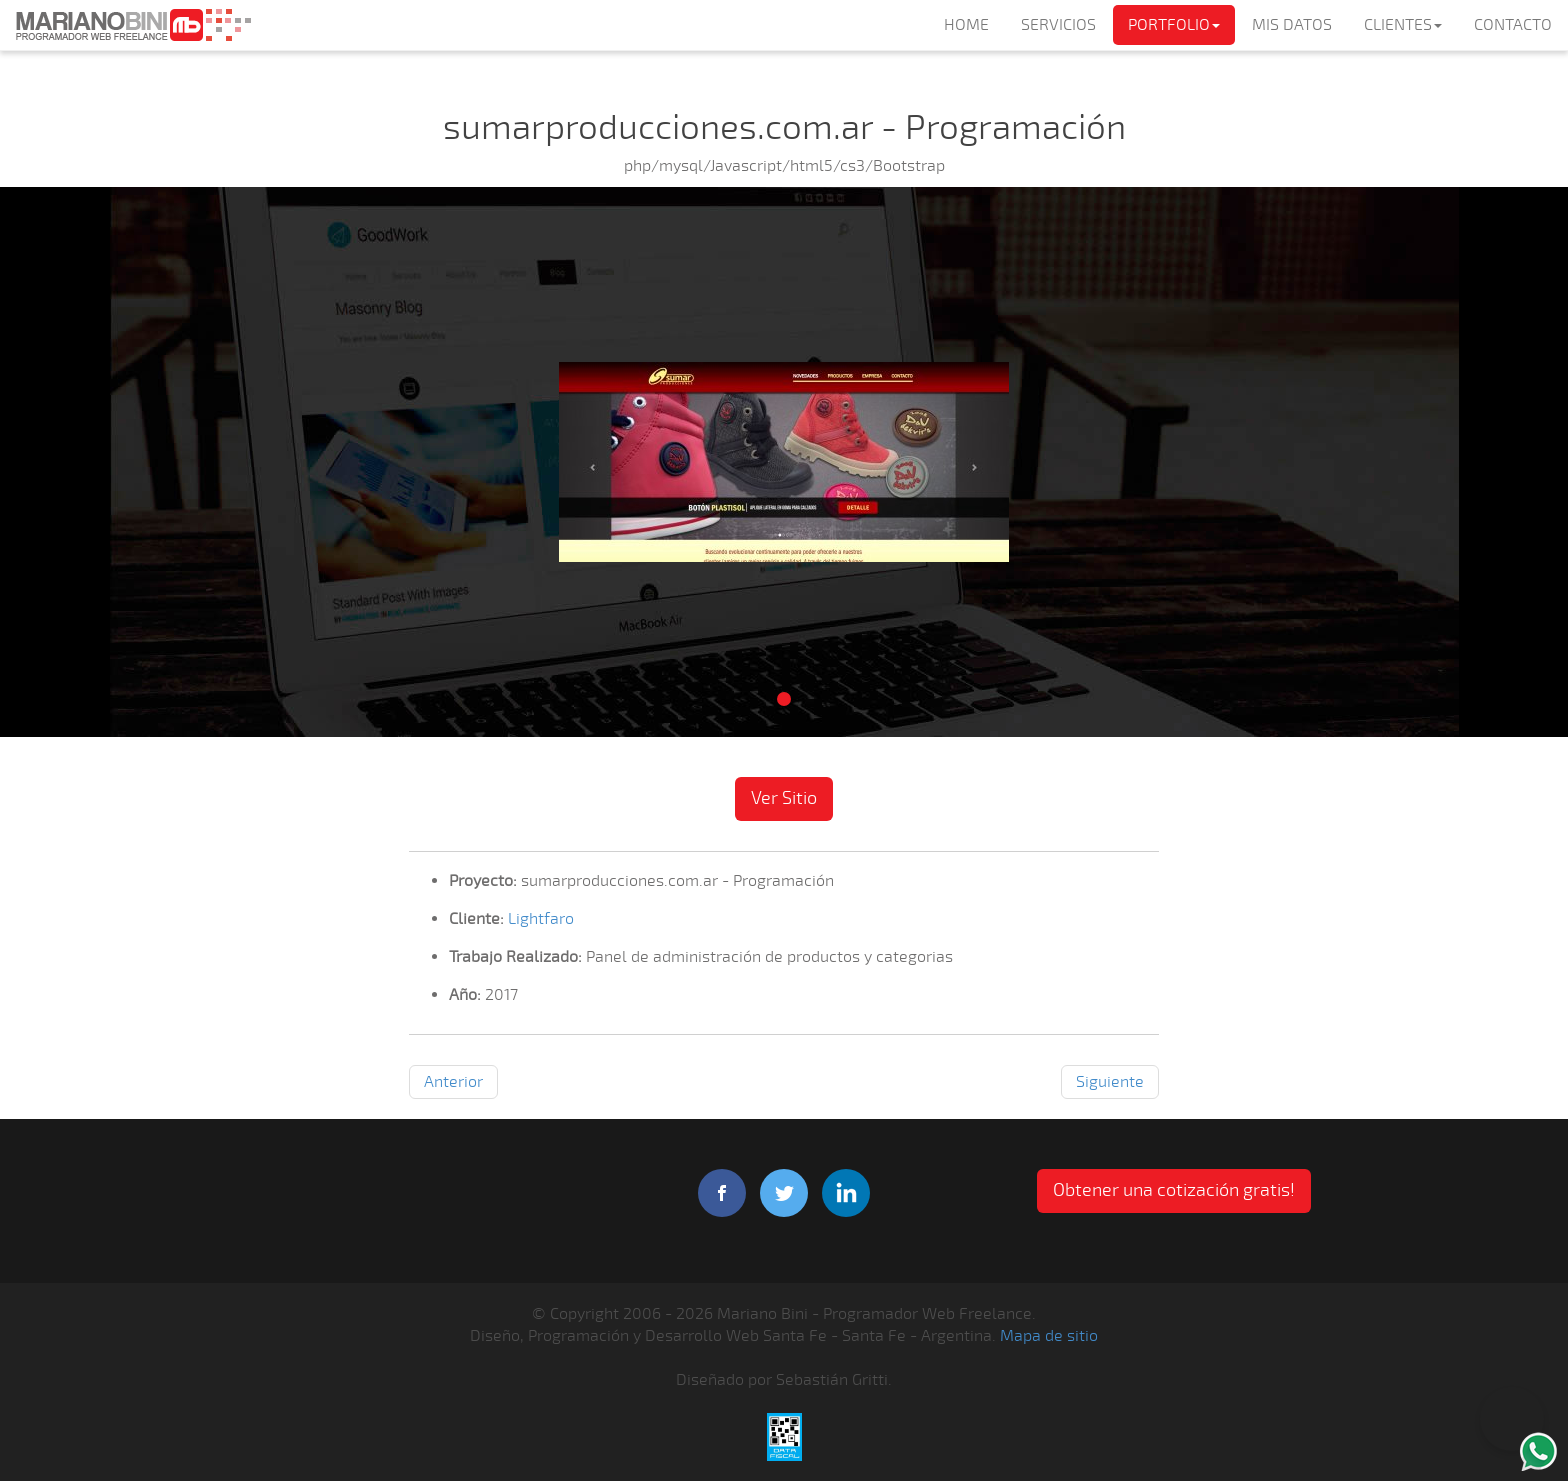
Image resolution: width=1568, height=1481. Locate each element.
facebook (722, 1193)
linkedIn (846, 1193)
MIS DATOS (1292, 25)
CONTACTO (1513, 25)
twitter (784, 1193)
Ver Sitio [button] (784, 798)
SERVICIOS (1058, 25)
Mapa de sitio (1049, 1336)
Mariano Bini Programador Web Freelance (133, 25)
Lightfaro (541, 919)
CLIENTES (1403, 25)
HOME (966, 25)
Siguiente (1110, 1082)
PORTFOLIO (1174, 25)
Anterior (453, 1082)
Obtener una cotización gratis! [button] (1174, 1190)
